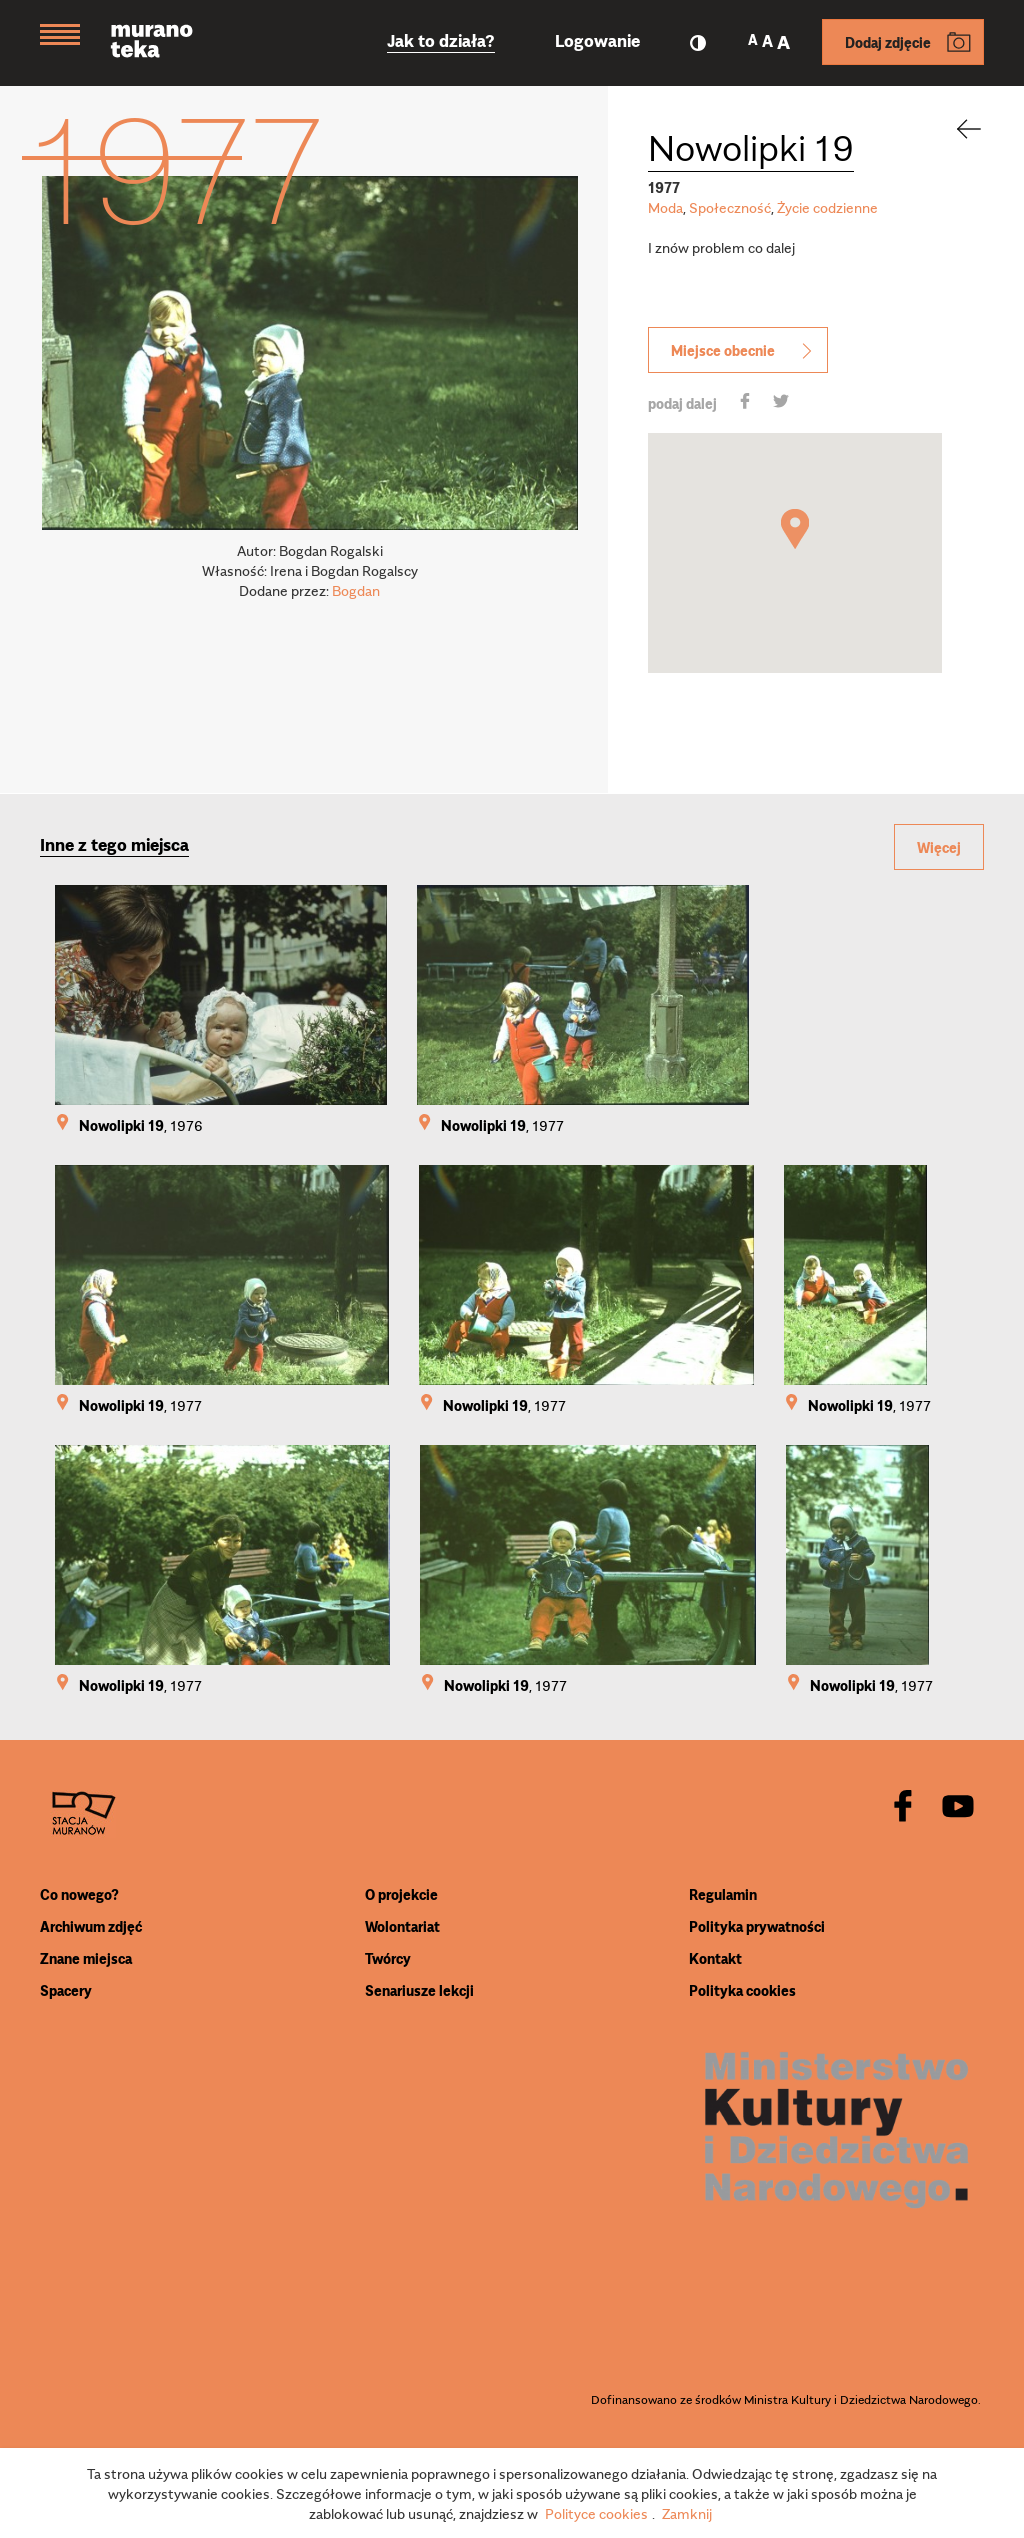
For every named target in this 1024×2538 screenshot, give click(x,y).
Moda (665, 207)
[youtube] (958, 1808)
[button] (795, 529)
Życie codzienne (827, 207)
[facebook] (903, 1808)
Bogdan (356, 590)
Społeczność (730, 207)
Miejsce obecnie (743, 350)
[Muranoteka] (167, 43)
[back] (956, 129)
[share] (745, 403)
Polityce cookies (596, 2513)
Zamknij (687, 2513)
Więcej (939, 847)
